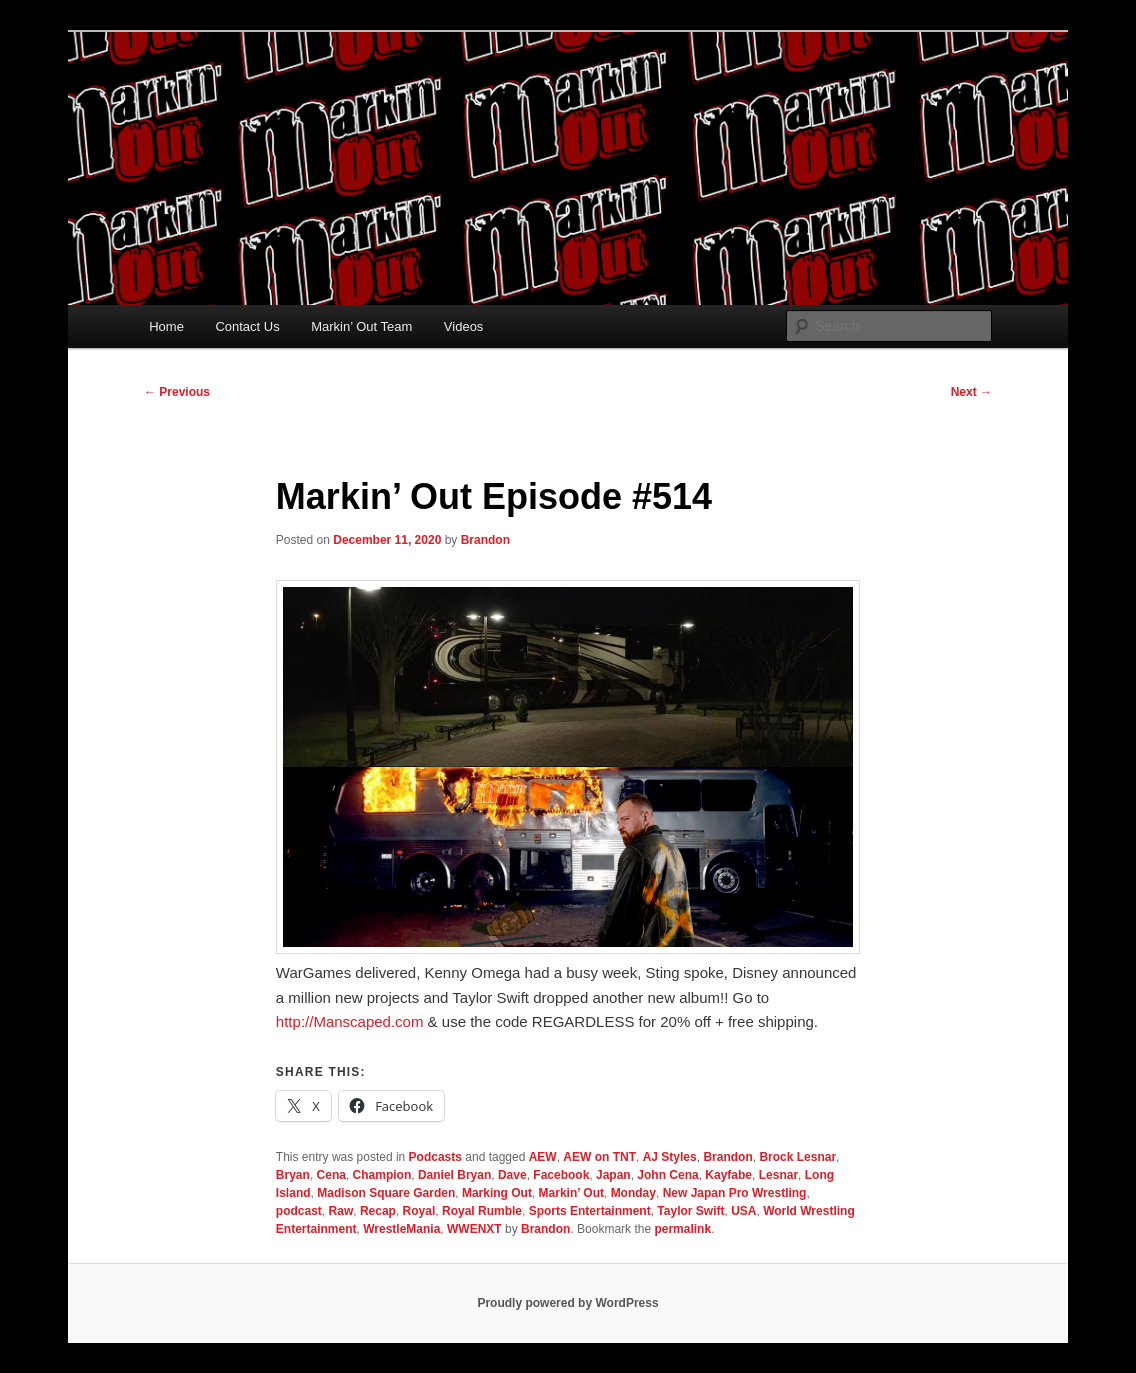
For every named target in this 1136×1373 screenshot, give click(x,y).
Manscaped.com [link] (350, 1021)
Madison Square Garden (386, 1193)
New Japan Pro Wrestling (735, 1193)
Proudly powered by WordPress (567, 1303)
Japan (613, 1175)
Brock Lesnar (797, 1157)
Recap (378, 1211)
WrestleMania (401, 1229)
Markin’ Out (571, 1193)
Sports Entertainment (590, 1211)
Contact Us (247, 326)
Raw (341, 1211)
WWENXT (474, 1229)
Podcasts (435, 1157)
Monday (633, 1193)
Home (166, 326)
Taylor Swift (690, 1211)
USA (743, 1211)
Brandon (485, 540)
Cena (331, 1175)
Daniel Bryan (454, 1175)
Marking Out (497, 1193)
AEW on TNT (599, 1157)
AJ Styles (670, 1157)
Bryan (293, 1175)
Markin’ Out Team (361, 326)
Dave (512, 1175)
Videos (464, 326)
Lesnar (778, 1175)
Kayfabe (728, 1175)
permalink (682, 1229)
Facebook (561, 1175)
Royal (419, 1211)
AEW (543, 1157)
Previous (177, 392)
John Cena (667, 1175)
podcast (299, 1211)
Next (971, 392)
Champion (382, 1175)
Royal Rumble (482, 1211)
